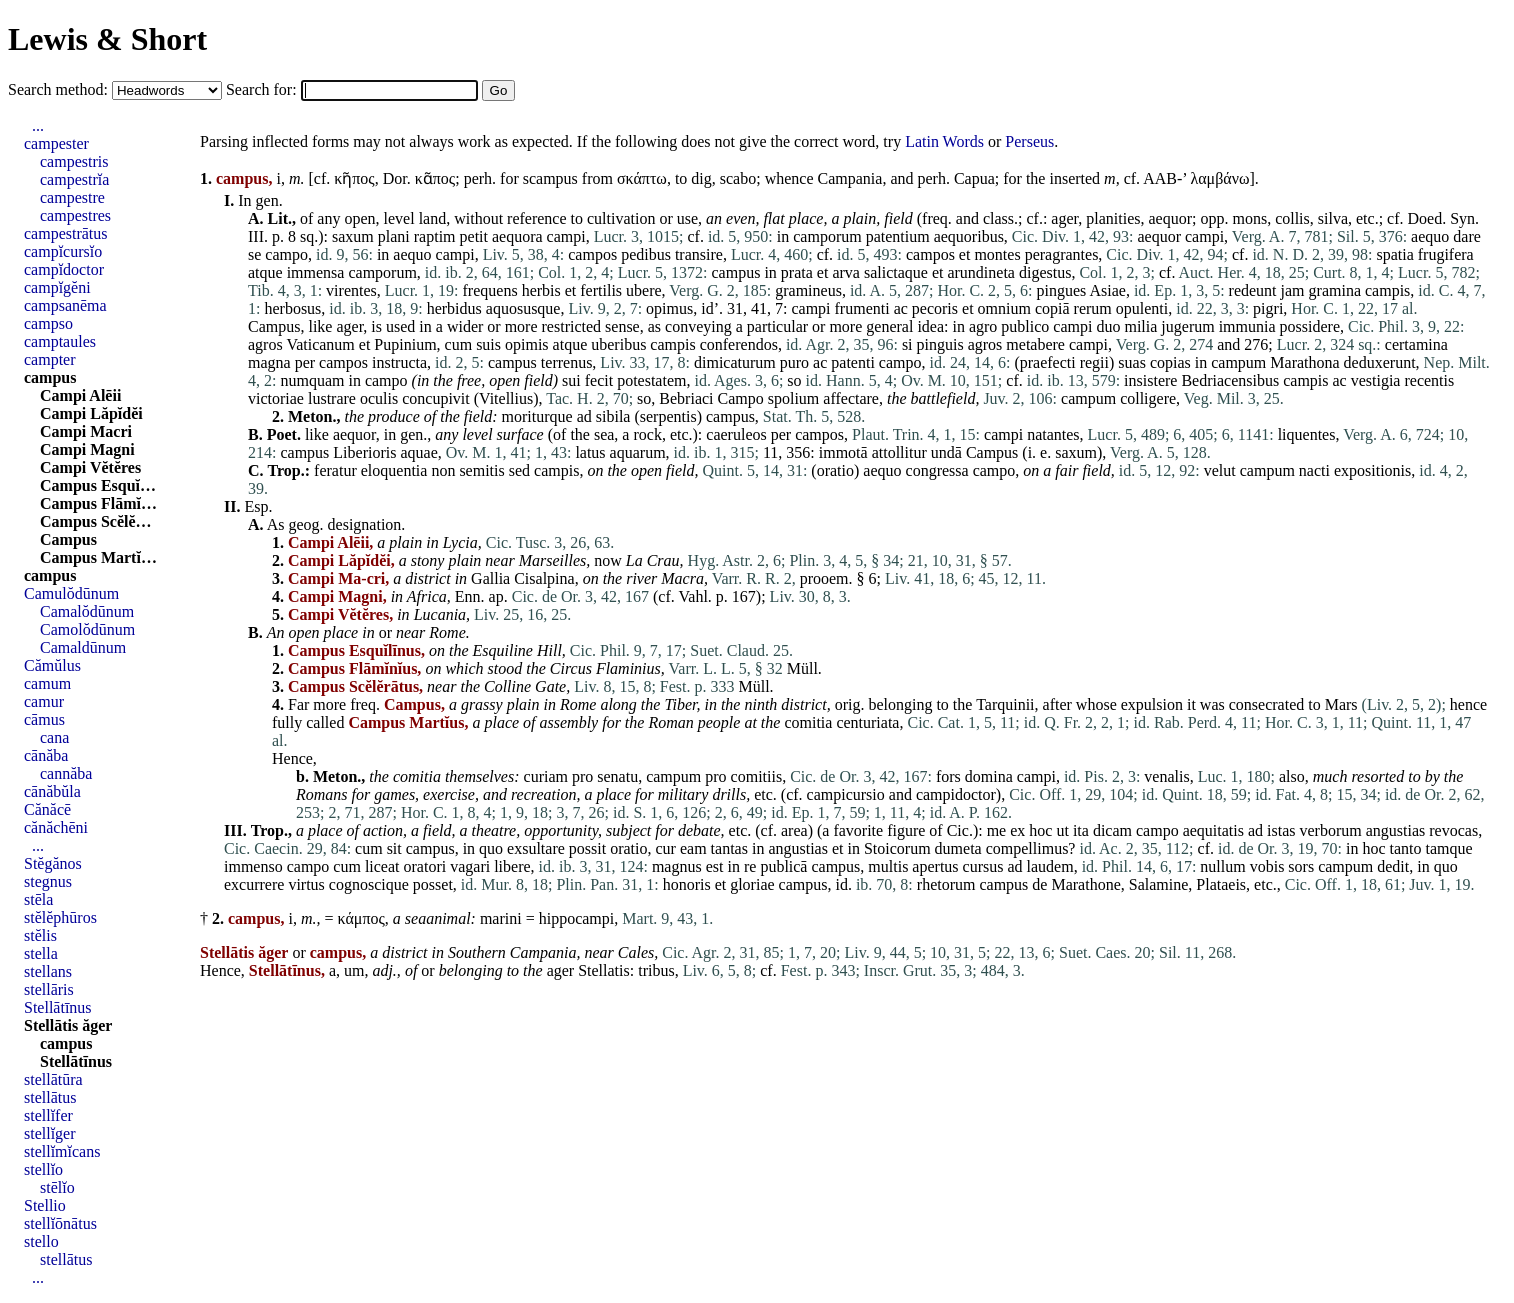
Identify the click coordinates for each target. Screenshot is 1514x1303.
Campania (850, 178)
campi (566, 236)
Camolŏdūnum (87, 629)
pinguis (940, 344)
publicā (783, 866)
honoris (687, 884)
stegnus (48, 881)
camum (47, 683)
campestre (72, 197)
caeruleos (736, 434)
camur (44, 701)
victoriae (276, 398)
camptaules (60, 341)
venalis (1166, 776)
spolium (794, 398)
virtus (306, 884)
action (383, 830)
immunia (1247, 326)
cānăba (46, 755)
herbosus (292, 308)
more (521, 326)
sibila (613, 416)
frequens (490, 290)
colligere (1148, 398)
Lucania (440, 614)
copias (1170, 362)
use (687, 218)
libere (512, 866)
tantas (729, 848)
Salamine (1159, 884)
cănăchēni (56, 827)
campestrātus (66, 233)
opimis (527, 344)
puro (794, 362)
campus (736, 272)
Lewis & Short (107, 39)
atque (265, 272)
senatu (617, 776)
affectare (851, 398)
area (794, 830)
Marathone (1085, 884)
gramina (1335, 290)
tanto (1406, 848)
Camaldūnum (83, 647)
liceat (382, 866)
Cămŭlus (52, 665)
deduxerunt (1380, 362)
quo (491, 848)
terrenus (567, 362)
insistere (1150, 380)
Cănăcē (47, 809)
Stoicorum (897, 848)
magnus (677, 866)
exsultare (536, 848)
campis (1387, 290)
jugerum (1187, 326)
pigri (1268, 308)
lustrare (332, 398)
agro (983, 326)
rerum (1093, 308)
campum (1238, 362)
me (997, 830)
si (907, 344)
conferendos (739, 344)
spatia (1394, 254)
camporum (827, 236)
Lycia (460, 542)
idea (930, 326)
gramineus (808, 290)
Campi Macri (86, 431)
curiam (546, 776)
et (965, 254)
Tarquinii (1005, 704)
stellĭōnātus (60, 1223)
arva (846, 272)
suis (488, 344)
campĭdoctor (64, 269)
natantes (1053, 434)
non (443, 470)
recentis (1429, 380)
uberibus (618, 344)
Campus (274, 326)
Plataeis (1221, 884)
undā (946, 452)
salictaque (896, 272)
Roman (670, 722)
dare (1467, 236)
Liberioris (364, 452)
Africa (427, 596)
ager (1064, 218)
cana (54, 737)
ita (1081, 830)
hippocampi (577, 918)
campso (48, 323)
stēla (38, 899)
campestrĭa (74, 179)
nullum (1222, 866)
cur (666, 848)
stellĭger (50, 1133)
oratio (835, 470)
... (38, 125)
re (750, 866)
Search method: (60, 89)
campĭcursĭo (63, 251)
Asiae (1107, 290)
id (707, 308)
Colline (507, 686)
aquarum (638, 452)
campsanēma (65, 305)
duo (1108, 326)
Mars (1341, 704)
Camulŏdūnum (71, 593)
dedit (1393, 866)
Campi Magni (87, 449)
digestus (1045, 272)
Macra (682, 578)
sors (1301, 866)
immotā (843, 452)
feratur (335, 470)
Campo (741, 398)
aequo (1430, 236)
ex (1017, 830)
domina (989, 776)
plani (394, 236)
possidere (1310, 326)
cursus (983, 866)
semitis (481, 470)
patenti (853, 362)
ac (901, 308)
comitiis (757, 776)
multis (888, 866)
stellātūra (53, 1079)
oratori (425, 866)
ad (584, 416)
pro (582, 776)
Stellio (45, 1205)
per (305, 362)
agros (265, 344)
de (1039, 884)
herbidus (454, 308)
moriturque (537, 416)
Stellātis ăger (68, 1025)
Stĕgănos (53, 863)
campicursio (846, 794)
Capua (974, 178)
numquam (312, 380)
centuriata (867, 722)
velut (1220, 470)
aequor (1170, 218)
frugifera (1446, 254)
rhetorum (946, 884)
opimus (669, 308)
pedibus (646, 254)
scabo (738, 178)
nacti (1314, 470)
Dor (395, 178)
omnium (1004, 308)
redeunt (1253, 290)
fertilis (601, 290)
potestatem (651, 380)
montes (997, 254)
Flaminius (628, 668)
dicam (1112, 830)
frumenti (862, 308)
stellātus (50, 1097)
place (806, 218)
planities (1113, 218)
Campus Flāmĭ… (98, 503)
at (750, 722)
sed (519, 470)
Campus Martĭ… (98, 557)
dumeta (958, 848)
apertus (935, 866)
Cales (636, 952)
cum (459, 344)
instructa (399, 362)
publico (1025, 326)
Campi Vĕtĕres (90, 467)
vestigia (1376, 380)
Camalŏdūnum (87, 611)
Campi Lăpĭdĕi (91, 413)
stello (41, 1241)
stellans (48, 971)
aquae (418, 452)
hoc (1040, 830)
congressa (937, 470)
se (254, 254)
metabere (1035, 344)
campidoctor (956, 794)
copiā (1052, 308)
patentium (898, 236)
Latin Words (944, 141)
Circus (571, 668)
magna (269, 362)
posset (433, 884)
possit (587, 848)
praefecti (1048, 362)
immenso (253, 866)
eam (693, 848)
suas (1132, 362)
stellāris (49, 989)
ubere (644, 290)
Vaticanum (320, 344)
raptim (435, 236)
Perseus (1029, 141)
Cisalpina (544, 578)
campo (286, 254)
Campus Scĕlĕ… (96, 521)
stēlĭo (57, 1187)
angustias (1396, 830)
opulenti (1142, 308)
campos (592, 254)
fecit (599, 380)
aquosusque (523, 308)
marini (501, 918)
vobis (1267, 866)
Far (298, 704)
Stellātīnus (58, 1007)
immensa (316, 272)
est (715, 866)
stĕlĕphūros (60, 917)
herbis (541, 290)
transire (699, 254)
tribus (656, 970)
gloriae (752, 884)
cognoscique (369, 884)
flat (773, 218)
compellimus (1027, 848)
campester (56, 143)
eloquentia (394, 470)
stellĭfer (48, 1115)
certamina (1416, 344)
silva (1333, 218)
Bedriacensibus (1230, 380)
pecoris (935, 308)
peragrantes (1062, 254)
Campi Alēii (80, 395)
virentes (351, 290)
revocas (1453, 830)
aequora (517, 236)
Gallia (490, 578)
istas (1281, 830)
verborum (1331, 830)
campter (50, 359)
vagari (470, 866)
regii (1094, 362)
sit (394, 848)
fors (948, 776)
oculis (379, 398)
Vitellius (506, 398)
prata (797, 272)
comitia (808, 722)
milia (1140, 326)
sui (571, 380)
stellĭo (43, 1169)
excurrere (254, 884)
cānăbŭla (52, 791)
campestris (74, 161)
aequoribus (969, 236)
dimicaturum (735, 362)
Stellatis (604, 970)
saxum (353, 236)
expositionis (1372, 470)
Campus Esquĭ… (98, 485)
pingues (1062, 290)
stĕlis (40, 935)
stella (41, 953)
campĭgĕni (57, 287)
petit (474, 236)
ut (1062, 830)
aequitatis (1213, 830)
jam (1293, 290)
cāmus (44, 719)
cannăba (66, 773)
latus (590, 452)
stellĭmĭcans (62, 1151)
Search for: (263, 89)
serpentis (668, 416)
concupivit (436, 398)
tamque (1449, 848)
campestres (75, 215)
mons (1249, 218)
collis (1292, 218)
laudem (1050, 866)
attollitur (899, 452)
